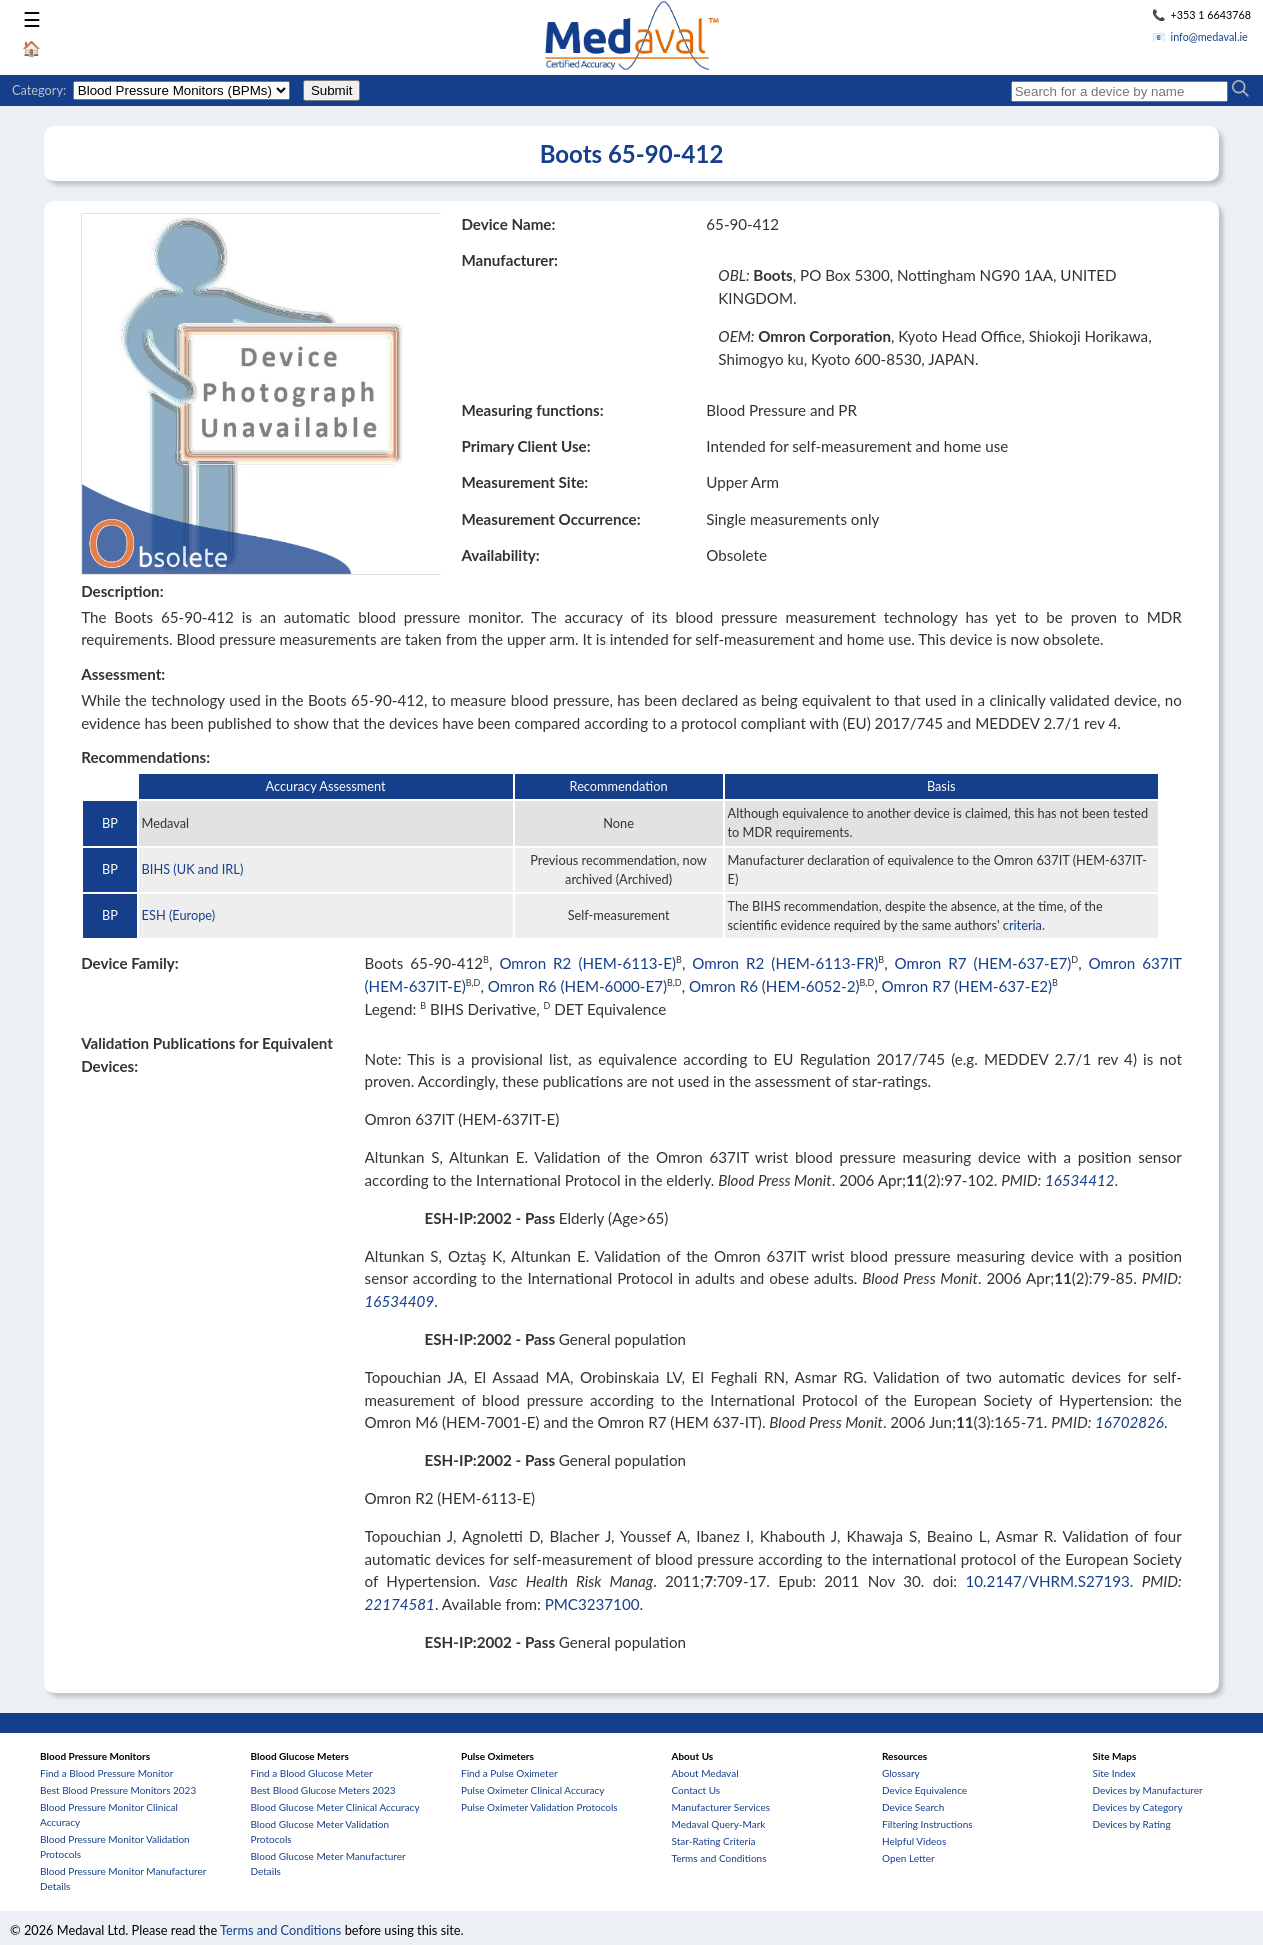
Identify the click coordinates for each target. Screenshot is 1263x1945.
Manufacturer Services (721, 1807)
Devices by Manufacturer (1148, 1790)
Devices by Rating (1132, 1824)
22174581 (400, 1604)
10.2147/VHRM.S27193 (1047, 1581)
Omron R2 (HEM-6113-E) (587, 963)
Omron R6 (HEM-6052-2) (774, 986)
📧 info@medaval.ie (1200, 36)
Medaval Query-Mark (719, 1824)
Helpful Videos (914, 1841)
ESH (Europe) (179, 915)
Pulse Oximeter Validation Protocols (539, 1807)
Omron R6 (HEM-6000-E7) (577, 986)
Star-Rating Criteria (714, 1841)
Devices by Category (1138, 1807)
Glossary (901, 1773)
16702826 (1129, 1422)
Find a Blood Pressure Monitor (106, 1773)
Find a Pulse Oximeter (509, 1773)
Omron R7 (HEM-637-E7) (983, 963)
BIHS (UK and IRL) (193, 869)
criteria (1022, 925)
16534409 (400, 1301)
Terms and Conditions (719, 1858)
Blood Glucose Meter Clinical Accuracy (335, 1807)
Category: (39, 90)
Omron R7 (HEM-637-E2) (967, 986)
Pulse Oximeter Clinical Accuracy (532, 1790)
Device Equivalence (924, 1790)
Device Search (913, 1807)
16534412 (1080, 1180)
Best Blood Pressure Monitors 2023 (118, 1790)
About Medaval (705, 1773)
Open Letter (908, 1858)
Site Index (1114, 1773)
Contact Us (696, 1790)
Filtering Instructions (927, 1824)
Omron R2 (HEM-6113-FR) (785, 963)
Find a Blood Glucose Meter (312, 1773)
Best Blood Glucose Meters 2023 (323, 1790)
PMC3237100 (592, 1604)
